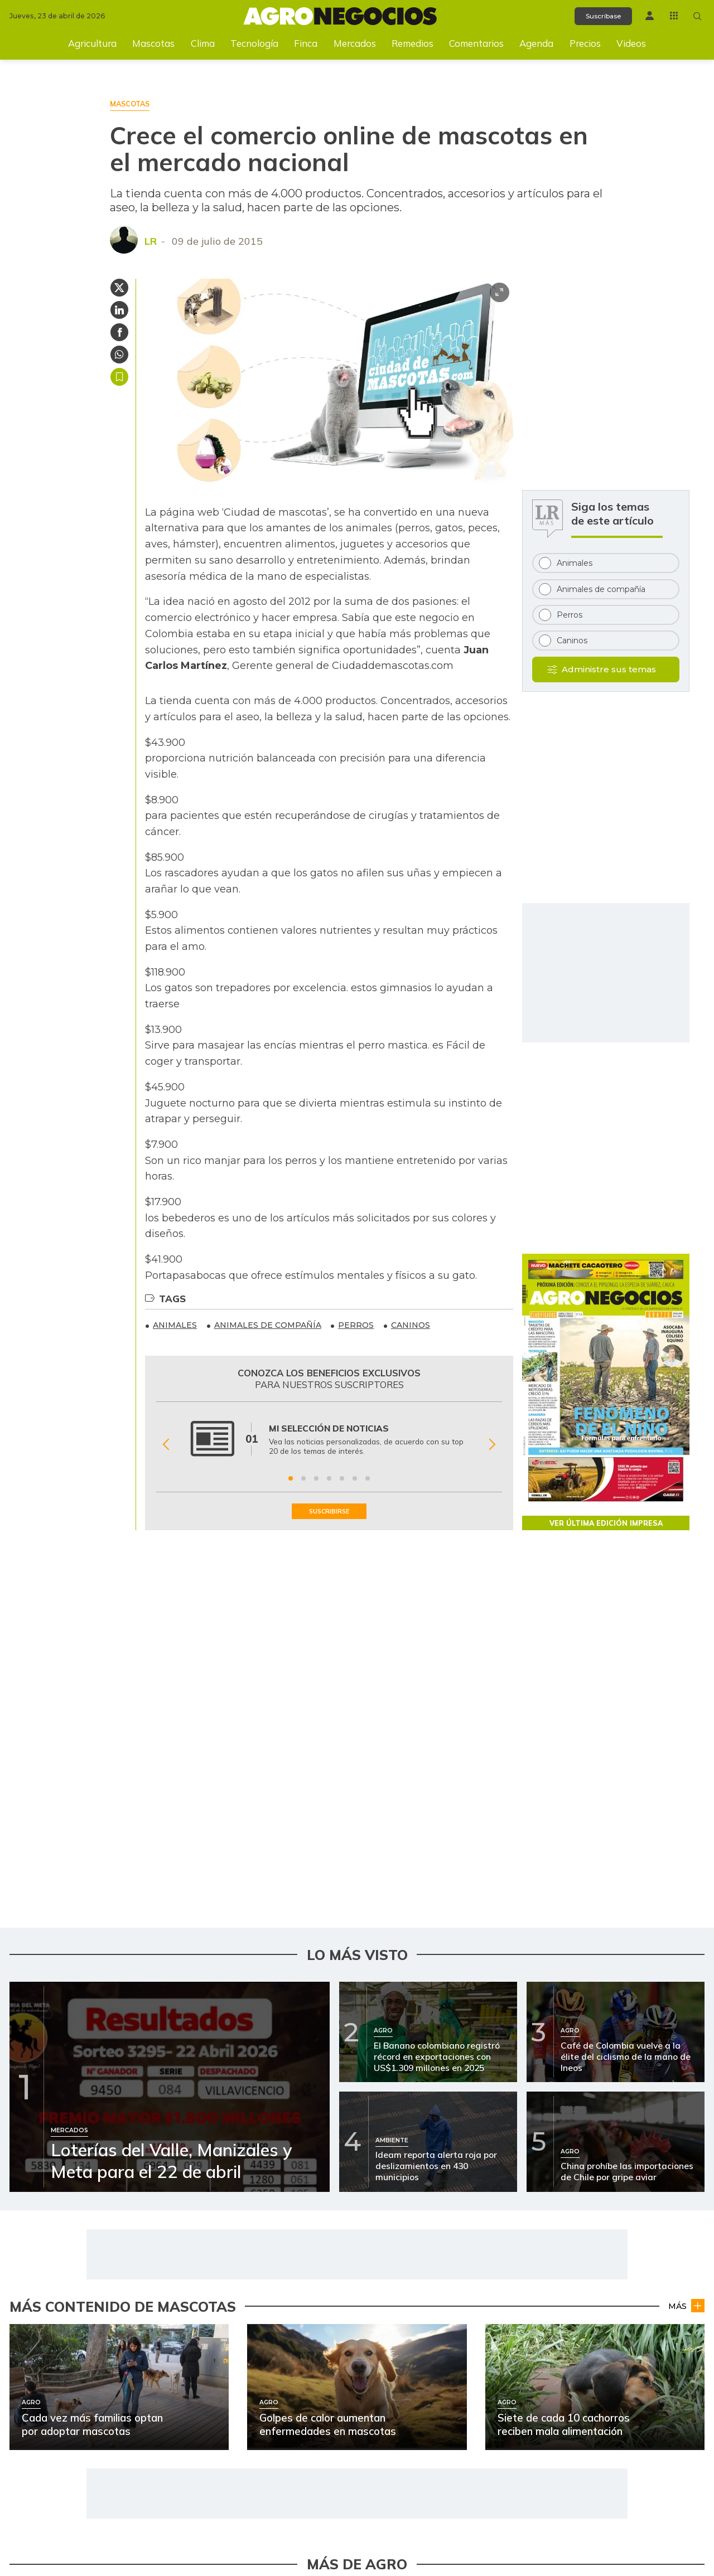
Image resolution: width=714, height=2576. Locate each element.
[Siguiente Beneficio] (492, 1444)
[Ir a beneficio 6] (355, 1478)
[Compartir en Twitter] (119, 288)
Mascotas (153, 43)
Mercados (355, 43)
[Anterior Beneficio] (166, 1444)
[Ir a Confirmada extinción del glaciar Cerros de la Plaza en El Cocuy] (69, 2352)
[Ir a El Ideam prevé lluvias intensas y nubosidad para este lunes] (69, 2266)
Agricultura (92, 43)
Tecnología (254, 43)
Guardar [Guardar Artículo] (119, 376)
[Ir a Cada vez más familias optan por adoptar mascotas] (430, 2266)
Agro (692, 2285)
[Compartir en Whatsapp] (119, 354)
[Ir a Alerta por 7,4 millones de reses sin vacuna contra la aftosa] (430, 2352)
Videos (631, 43)
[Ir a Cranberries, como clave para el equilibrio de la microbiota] (69, 2438)
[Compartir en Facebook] (119, 332)
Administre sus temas (609, 669)
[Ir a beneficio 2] (303, 1478)
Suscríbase (595, 16)
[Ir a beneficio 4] (329, 1478)
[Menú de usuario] (645, 15)
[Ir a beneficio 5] (342, 1478)
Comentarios (476, 43)
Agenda (536, 43)
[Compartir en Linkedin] (119, 310)
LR (150, 241)
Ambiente (323, 2285)
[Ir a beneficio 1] (290, 1478)
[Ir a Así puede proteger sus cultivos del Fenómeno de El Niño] (430, 2438)
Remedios (412, 43)
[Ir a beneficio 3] (316, 1478)
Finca (305, 43)
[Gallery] (329, 1444)
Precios (585, 43)
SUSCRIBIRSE (329, 1511)
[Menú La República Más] (671, 15)
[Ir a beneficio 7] (367, 1478)
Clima (203, 43)
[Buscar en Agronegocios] (696, 16)
